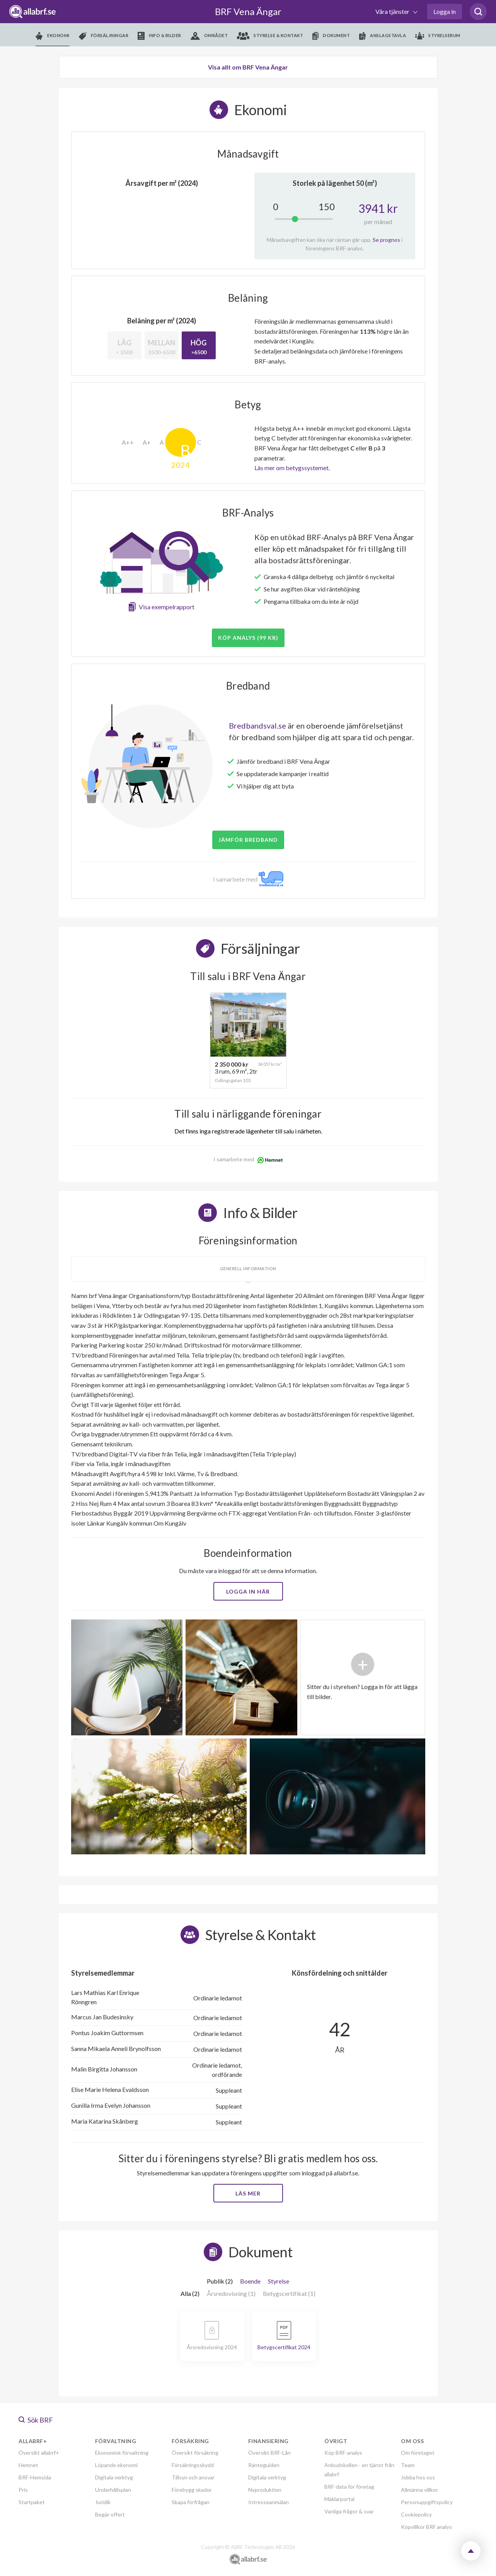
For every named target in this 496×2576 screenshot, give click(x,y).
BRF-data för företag (349, 2486)
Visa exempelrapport (166, 606)
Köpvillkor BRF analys (426, 2526)
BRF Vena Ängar (248, 11)
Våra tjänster (393, 11)
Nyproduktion (264, 2489)
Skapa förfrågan (191, 2502)
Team (407, 2465)
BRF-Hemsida (35, 2477)
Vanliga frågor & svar (349, 2511)
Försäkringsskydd (193, 2465)
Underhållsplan (113, 2489)
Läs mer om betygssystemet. (292, 467)
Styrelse (278, 2281)
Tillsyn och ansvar (193, 2477)
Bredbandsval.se (257, 725)
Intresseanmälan (268, 2502)
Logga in (444, 11)
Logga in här (248, 1591)
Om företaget (418, 2452)
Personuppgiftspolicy (427, 2502)
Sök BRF (36, 2420)
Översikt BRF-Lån (269, 2452)
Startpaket (32, 2502)
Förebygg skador (192, 2489)
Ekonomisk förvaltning (121, 2452)
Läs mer (248, 2193)
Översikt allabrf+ (39, 2452)
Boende (250, 2281)
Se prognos (386, 239)
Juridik (103, 2502)
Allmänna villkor (419, 2489)
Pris (23, 2489)
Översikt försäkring (195, 2452)
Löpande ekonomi (116, 2465)
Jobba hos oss (418, 2477)
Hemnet (28, 2465)
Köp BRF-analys (343, 2452)
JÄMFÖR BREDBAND (248, 839)
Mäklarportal (339, 2499)
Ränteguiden (264, 2465)
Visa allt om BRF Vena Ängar (248, 67)
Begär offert (110, 2514)
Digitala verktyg (114, 2477)
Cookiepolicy (416, 2514)
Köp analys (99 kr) (248, 637)
